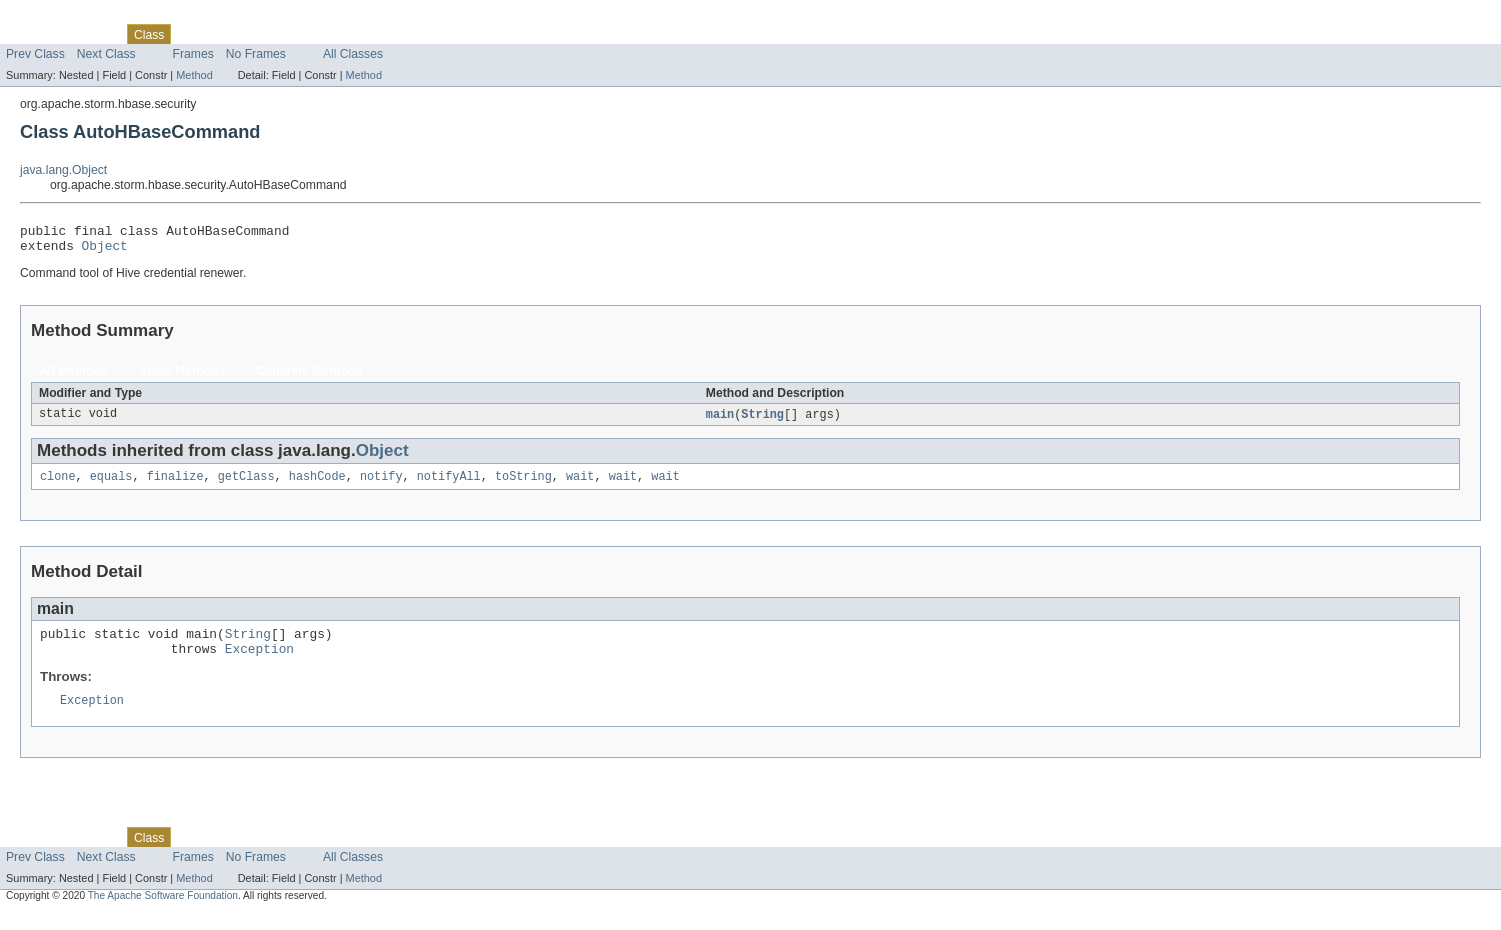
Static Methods (182, 377)
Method (194, 75)
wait (580, 485)
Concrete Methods (309, 377)
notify (381, 485)
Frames (193, 54)
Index (342, 34)
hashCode (317, 485)
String (762, 421)
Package (92, 34)
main (720, 421)
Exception (259, 663)
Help (381, 34)
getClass (246, 485)
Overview (31, 34)
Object (105, 251)
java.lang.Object (63, 170)
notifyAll (449, 485)
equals (111, 485)
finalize (175, 485)
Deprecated (284, 34)
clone (58, 485)
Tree (228, 34)
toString (523, 485)
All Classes (353, 54)
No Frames (256, 54)
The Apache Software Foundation (163, 912)
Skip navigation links (55, 17)
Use (193, 34)
